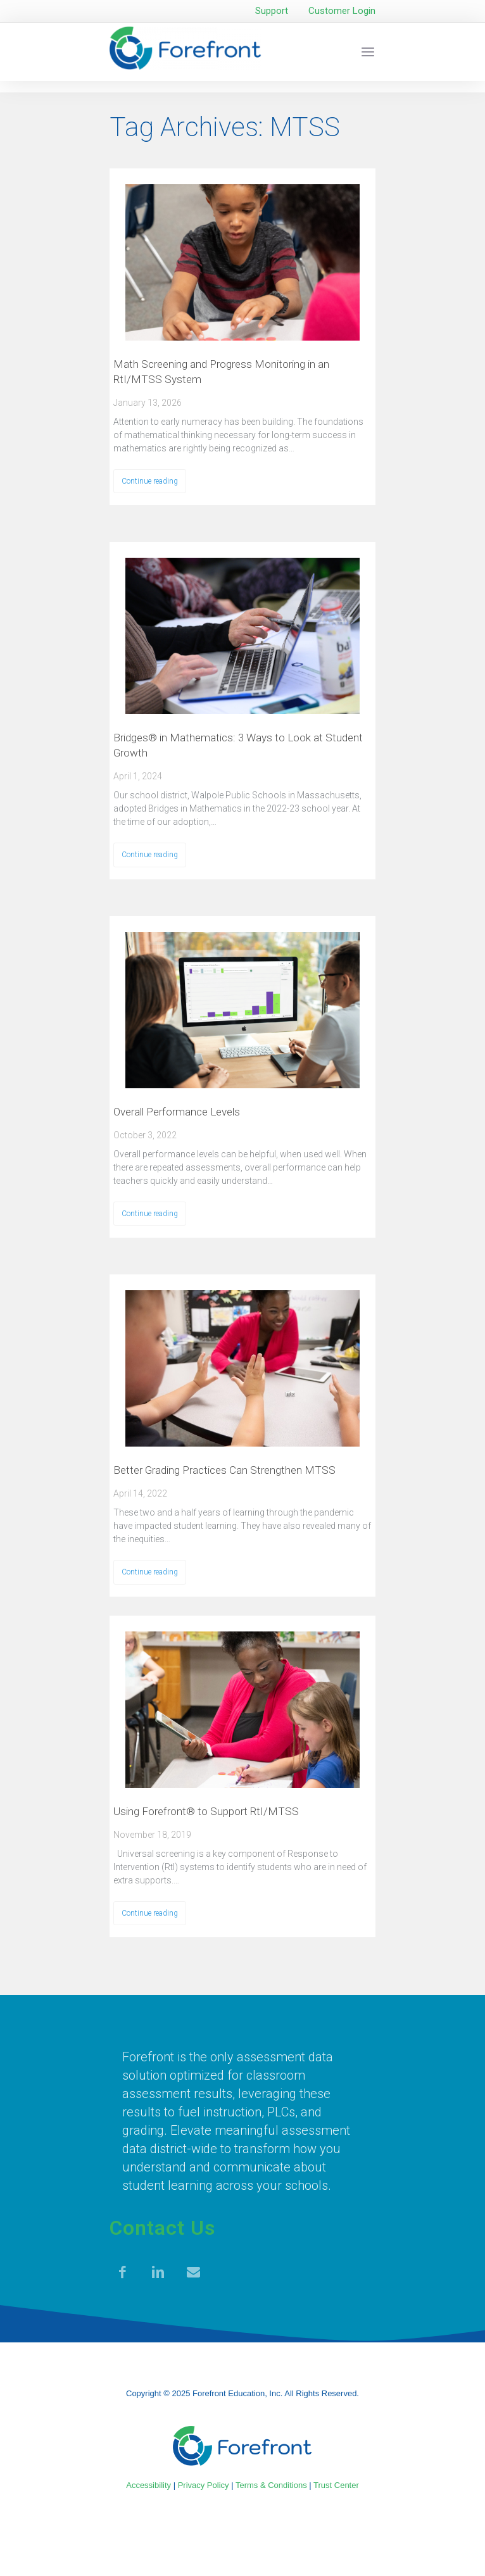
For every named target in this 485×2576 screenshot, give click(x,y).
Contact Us (162, 2228)
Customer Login (341, 10)
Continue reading (150, 481)
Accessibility (148, 2485)
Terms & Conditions (271, 2485)
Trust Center (336, 2485)
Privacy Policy (203, 2485)
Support (271, 10)
